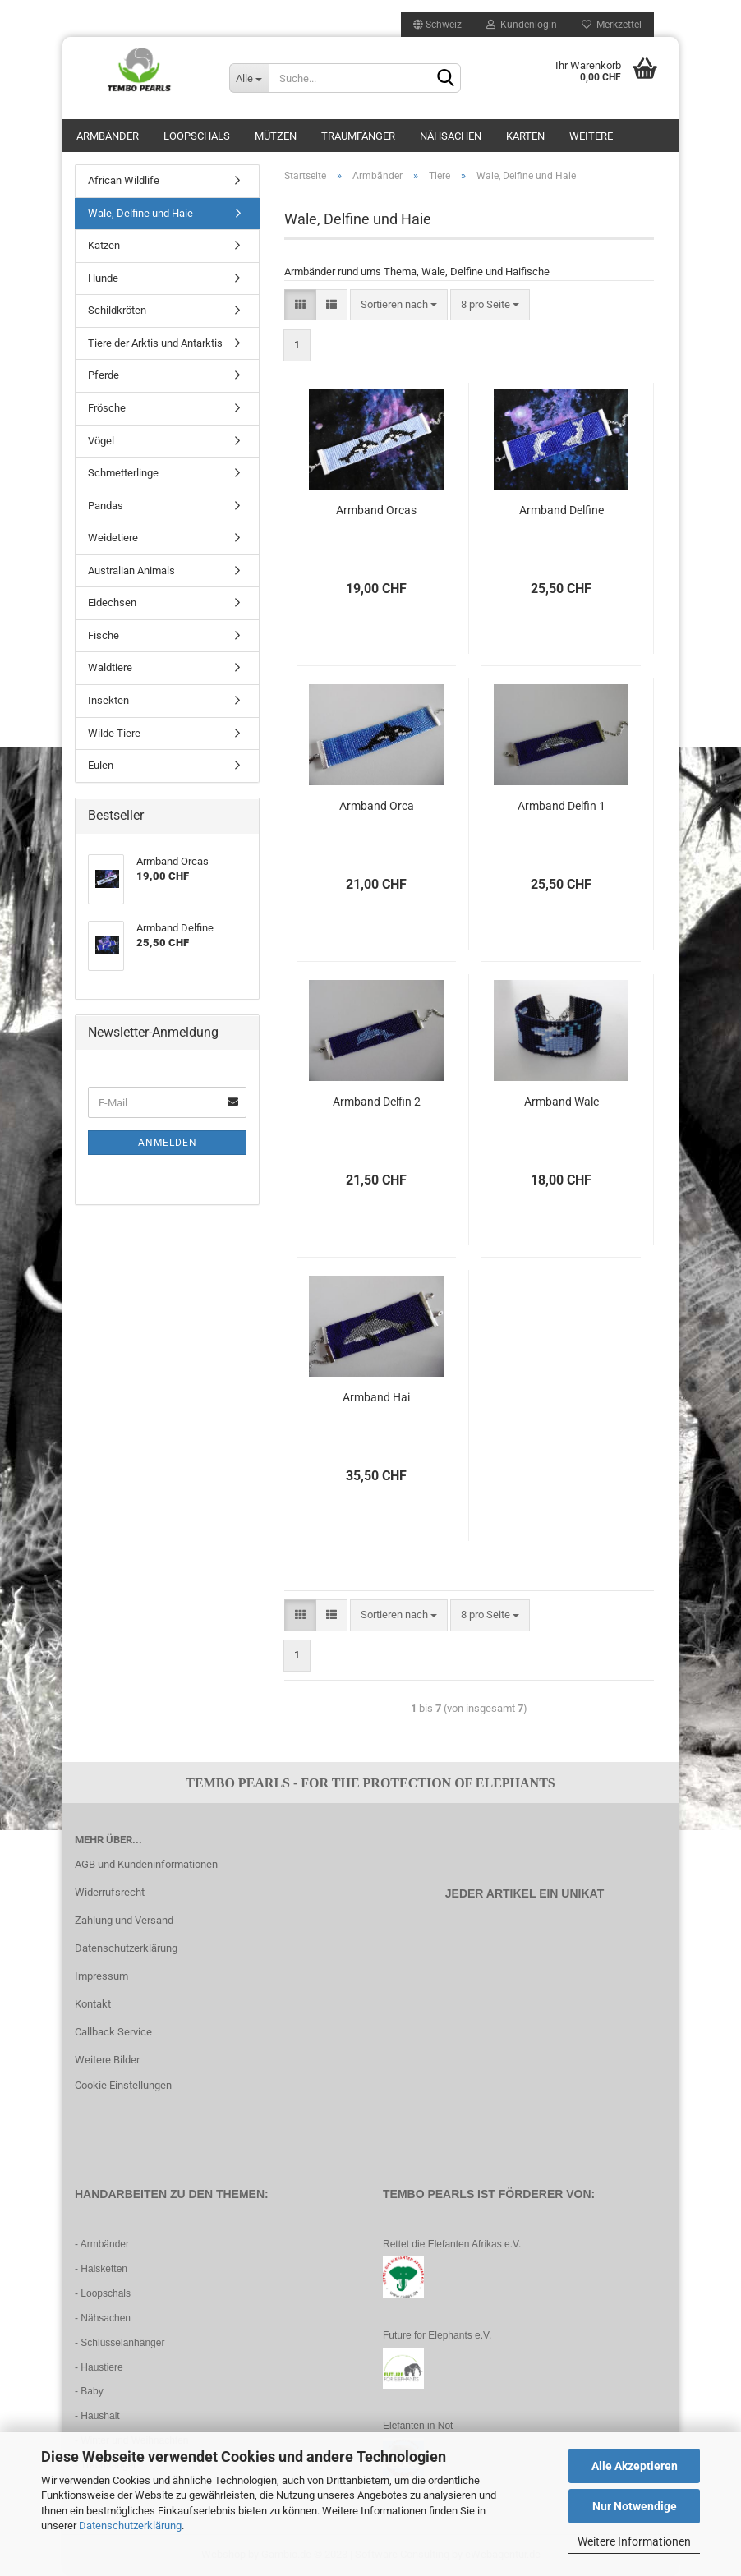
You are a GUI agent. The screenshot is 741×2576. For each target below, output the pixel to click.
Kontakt (93, 2004)
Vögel (101, 441)
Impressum (101, 1976)
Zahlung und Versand (124, 1920)
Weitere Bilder (107, 2060)
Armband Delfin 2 (377, 1101)
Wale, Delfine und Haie (140, 213)
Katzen (104, 245)
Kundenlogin (521, 24)
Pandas (105, 505)
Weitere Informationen (634, 2541)
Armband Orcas (376, 510)
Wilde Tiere (114, 733)
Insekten (108, 700)
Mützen (276, 136)
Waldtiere (110, 667)
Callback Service (113, 2032)
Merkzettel (612, 24)
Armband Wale (561, 1101)
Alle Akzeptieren (634, 2465)
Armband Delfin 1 (561, 805)
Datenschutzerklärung (130, 2525)
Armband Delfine (561, 510)
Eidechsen (112, 602)
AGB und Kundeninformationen (146, 1864)
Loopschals (196, 136)
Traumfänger (358, 136)
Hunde (103, 278)
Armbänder (107, 136)
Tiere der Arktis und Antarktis (155, 343)
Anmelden (167, 1142)
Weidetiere (113, 537)
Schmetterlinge (123, 473)
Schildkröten (117, 310)
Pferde (103, 375)
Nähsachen (450, 136)
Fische (103, 635)
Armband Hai (376, 1397)
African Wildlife (123, 180)
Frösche (107, 408)
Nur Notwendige (634, 2506)
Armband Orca (376, 805)
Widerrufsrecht (110, 1892)
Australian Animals (131, 570)
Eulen (100, 765)
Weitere (591, 136)
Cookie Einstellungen (123, 2085)
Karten (525, 136)
